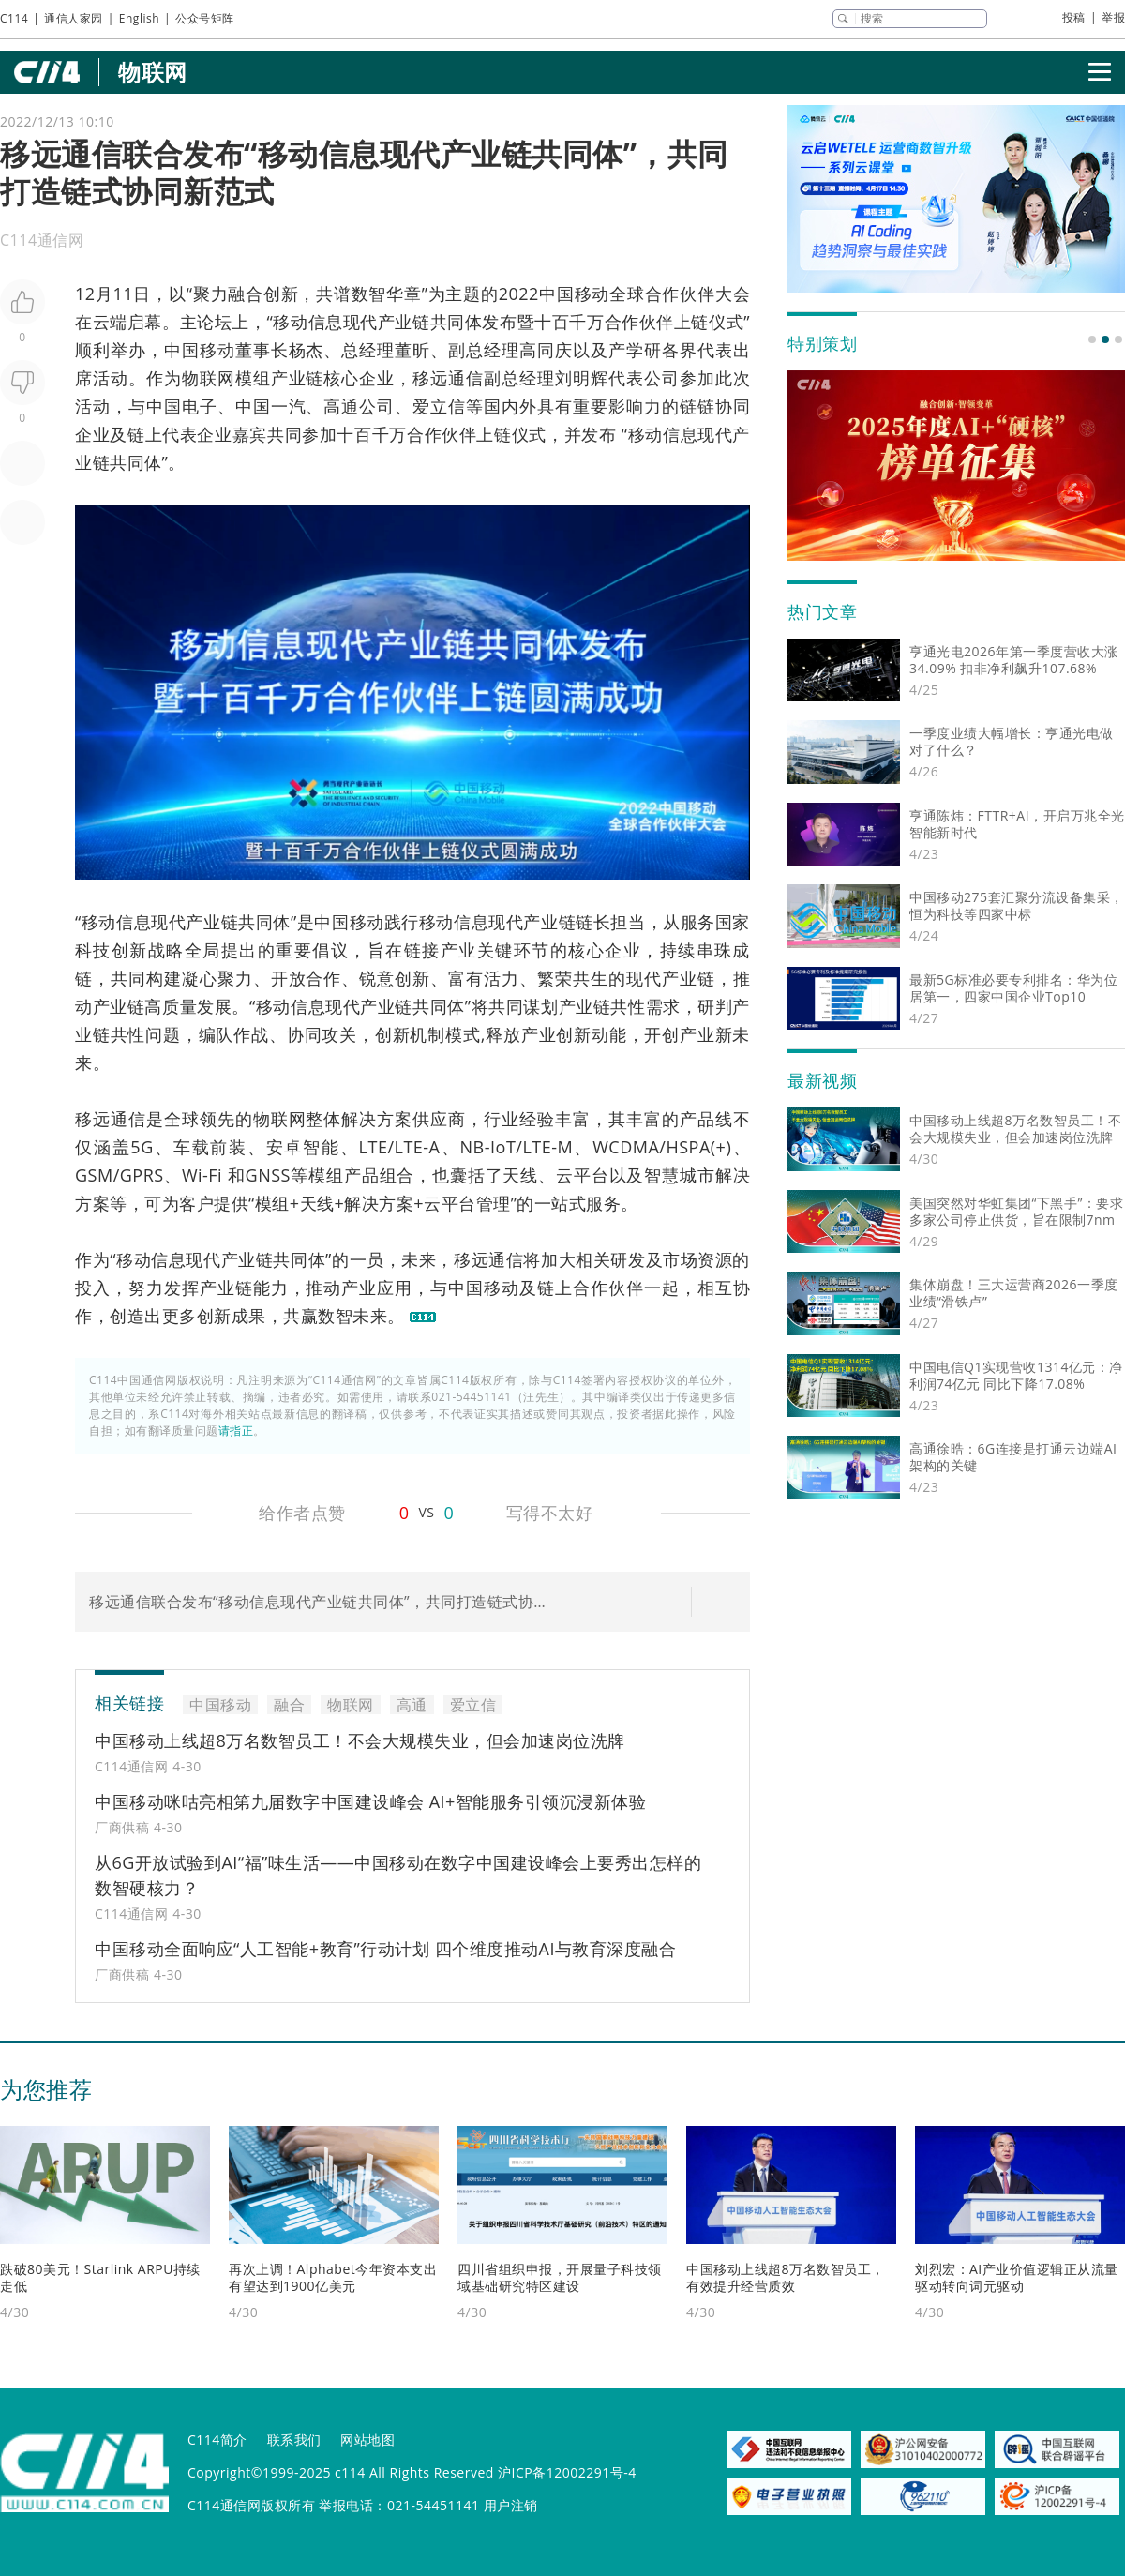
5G (141, 1147)
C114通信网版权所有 (251, 2505)
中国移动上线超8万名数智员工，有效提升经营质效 (785, 2277)
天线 (520, 1175)
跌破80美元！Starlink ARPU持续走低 (100, 2277)
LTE (373, 1147)
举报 (1113, 17)
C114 (14, 18)
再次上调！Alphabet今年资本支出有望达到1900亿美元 (333, 2277)
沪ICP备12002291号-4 (567, 2472)
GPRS (142, 1175)
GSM (94, 1175)
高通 (341, 406)
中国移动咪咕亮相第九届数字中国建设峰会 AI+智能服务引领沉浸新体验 (370, 1801)
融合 (245, 293)
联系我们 (294, 2439)
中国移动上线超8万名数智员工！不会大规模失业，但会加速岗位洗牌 (360, 1740)
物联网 (153, 71)
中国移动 (574, 293)
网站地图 (367, 2439)
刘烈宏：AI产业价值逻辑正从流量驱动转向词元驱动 (1016, 2277)
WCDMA (625, 1147)
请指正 (236, 1431)
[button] (1092, 339)
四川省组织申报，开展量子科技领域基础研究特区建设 (560, 2277)
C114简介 (218, 2439)
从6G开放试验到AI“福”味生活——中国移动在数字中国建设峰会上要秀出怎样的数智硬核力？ (398, 1875)
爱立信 (439, 406)
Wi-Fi (202, 1175)
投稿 (1074, 17)
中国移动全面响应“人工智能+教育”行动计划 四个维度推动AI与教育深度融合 (385, 1948)
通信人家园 (73, 18)
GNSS (268, 1175)
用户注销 (511, 2505)
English (139, 18)
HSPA (688, 1147)
